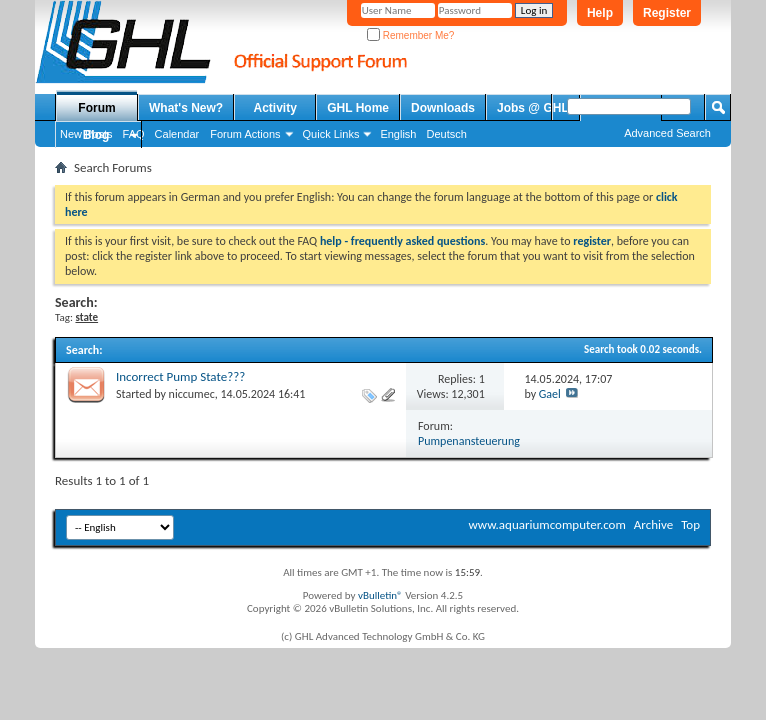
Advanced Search (667, 133)
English (398, 134)
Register (667, 13)
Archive (653, 524)
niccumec (192, 394)
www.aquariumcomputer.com (546, 524)
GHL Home (358, 108)
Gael (550, 394)
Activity (275, 108)
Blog (96, 135)
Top (690, 524)
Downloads (443, 108)
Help (600, 13)
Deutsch (446, 134)
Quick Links (331, 134)
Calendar (177, 134)
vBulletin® (380, 595)
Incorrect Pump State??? (180, 376)
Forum (96, 108)
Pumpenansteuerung (469, 441)
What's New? (186, 108)
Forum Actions (245, 134)
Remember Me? (410, 35)
